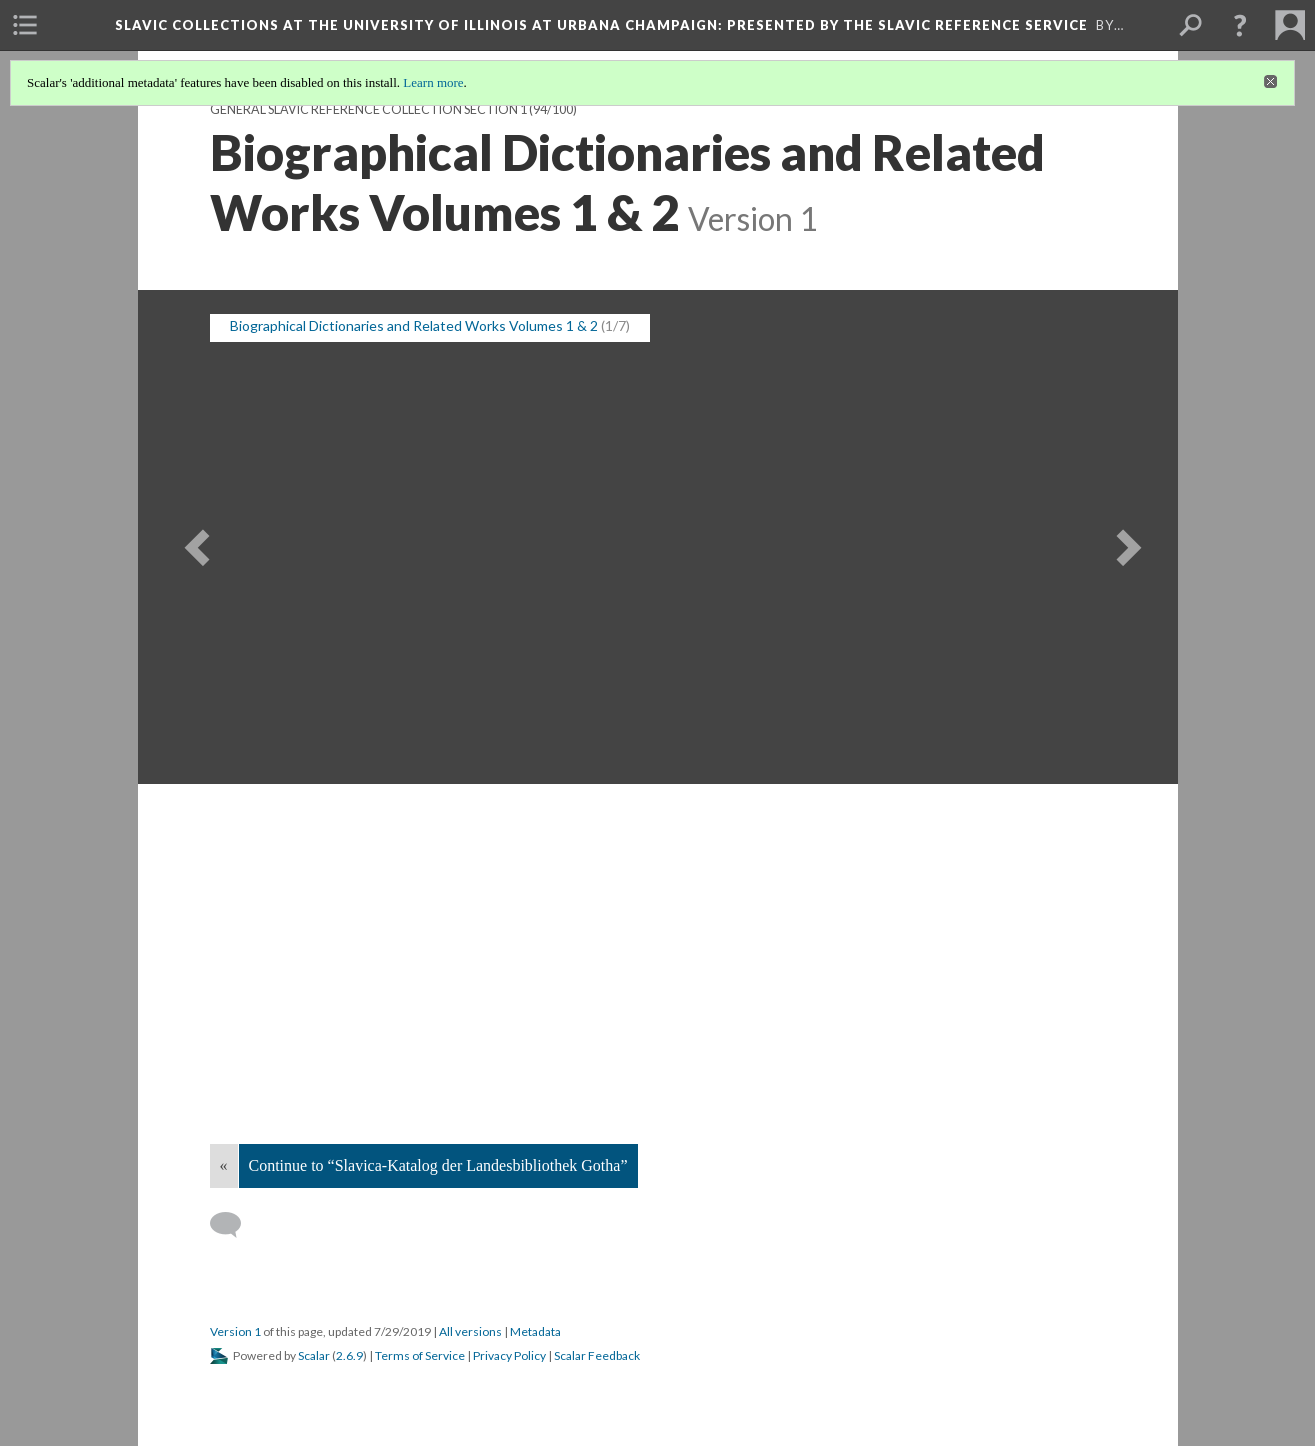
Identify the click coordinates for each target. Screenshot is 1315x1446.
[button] (1240, 25)
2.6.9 (349, 1355)
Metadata (535, 1331)
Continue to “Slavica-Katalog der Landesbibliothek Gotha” (438, 1165)
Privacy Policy (509, 1355)
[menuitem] (25, 25)
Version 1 (235, 1331)
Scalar (314, 1355)
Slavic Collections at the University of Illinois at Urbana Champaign (601, 25)
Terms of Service (420, 1355)
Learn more (433, 82)
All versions (470, 1331)
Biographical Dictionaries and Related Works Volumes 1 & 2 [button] (414, 325)
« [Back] (224, 1165)
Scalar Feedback (597, 1355)
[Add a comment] (234, 1225)
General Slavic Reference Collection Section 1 (368, 109)
